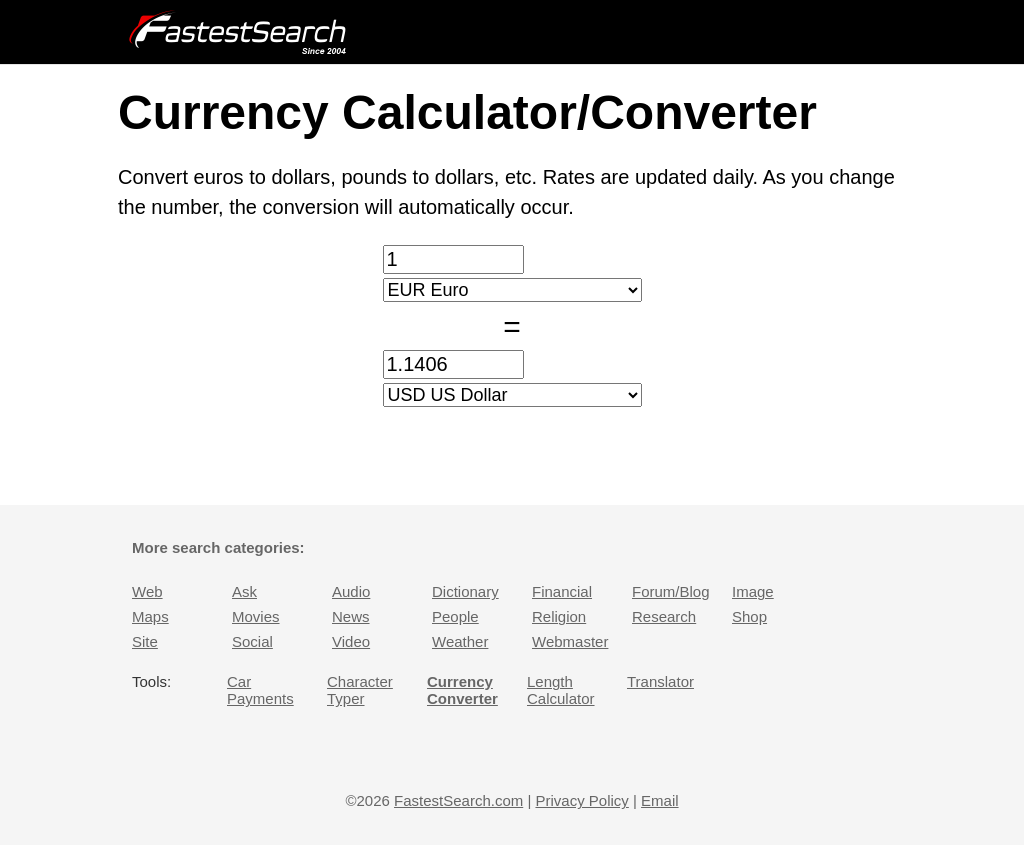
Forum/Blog (671, 591)
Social (252, 641)
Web (147, 591)
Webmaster (570, 641)
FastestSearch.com (458, 800)
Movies (256, 616)
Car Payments (260, 690)
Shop (749, 616)
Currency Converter (462, 690)
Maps (150, 616)
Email (660, 800)
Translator (660, 681)
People (455, 616)
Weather (460, 641)
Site (145, 641)
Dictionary (465, 591)
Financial (562, 591)
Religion (559, 616)
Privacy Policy (581, 800)
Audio (351, 591)
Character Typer (360, 690)
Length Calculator (561, 690)
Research (664, 616)
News (351, 616)
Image (753, 591)
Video (351, 641)
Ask (244, 591)
